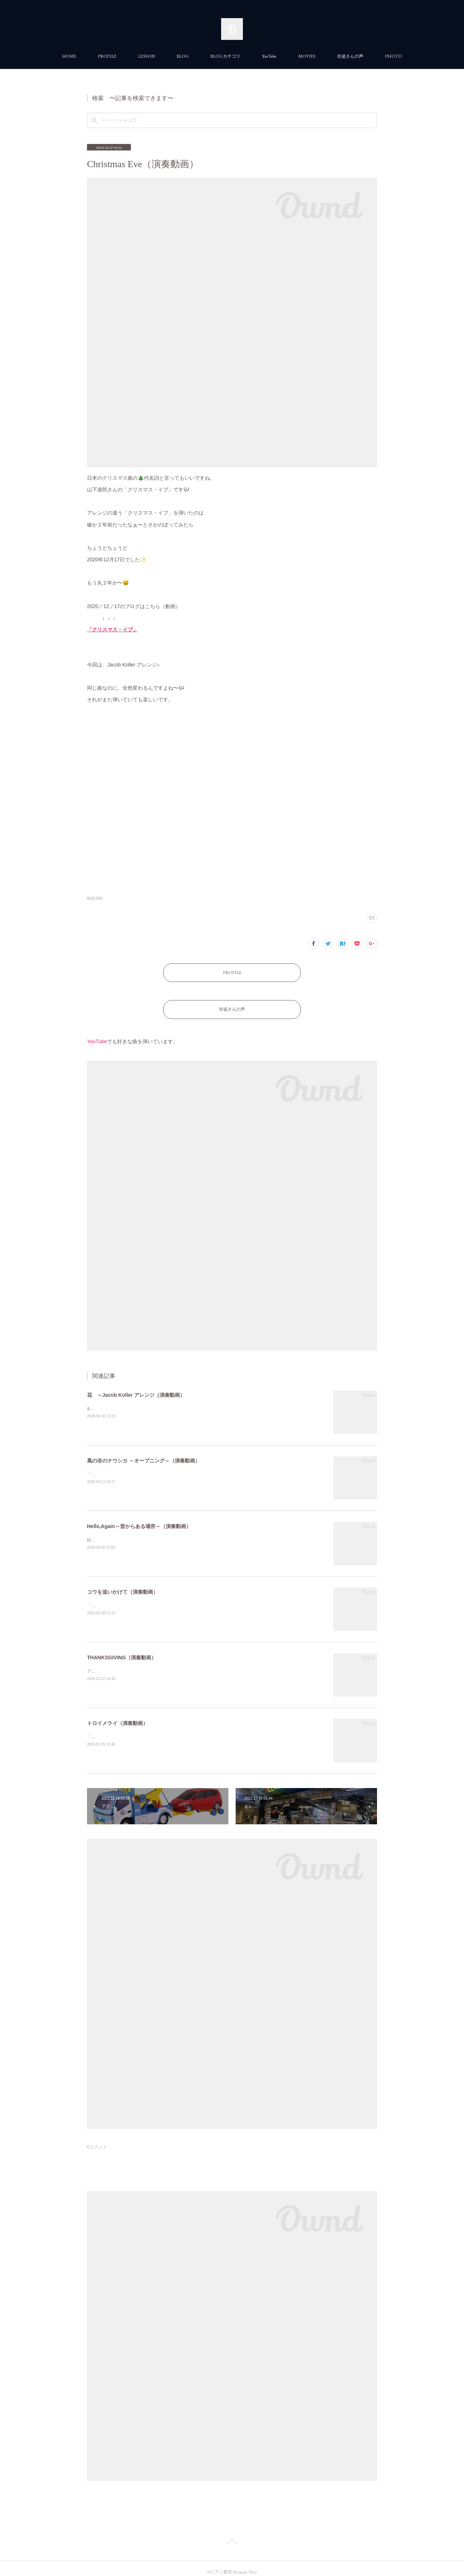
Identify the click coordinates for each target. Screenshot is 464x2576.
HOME (69, 56)
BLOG (182, 56)
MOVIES (306, 56)
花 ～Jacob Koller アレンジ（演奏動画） (136, 1388)
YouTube (269, 56)
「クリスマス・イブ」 (112, 629)
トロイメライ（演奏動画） (117, 1716)
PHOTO (393, 56)
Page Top (232, 2536)
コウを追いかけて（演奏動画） (122, 1585)
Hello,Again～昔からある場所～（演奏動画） (139, 1519)
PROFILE (107, 56)
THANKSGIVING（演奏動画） (121, 1650)
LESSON (146, 56)
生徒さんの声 (350, 56)
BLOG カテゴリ (225, 56)
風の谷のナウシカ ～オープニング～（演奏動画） (143, 1453)
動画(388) (95, 898)
